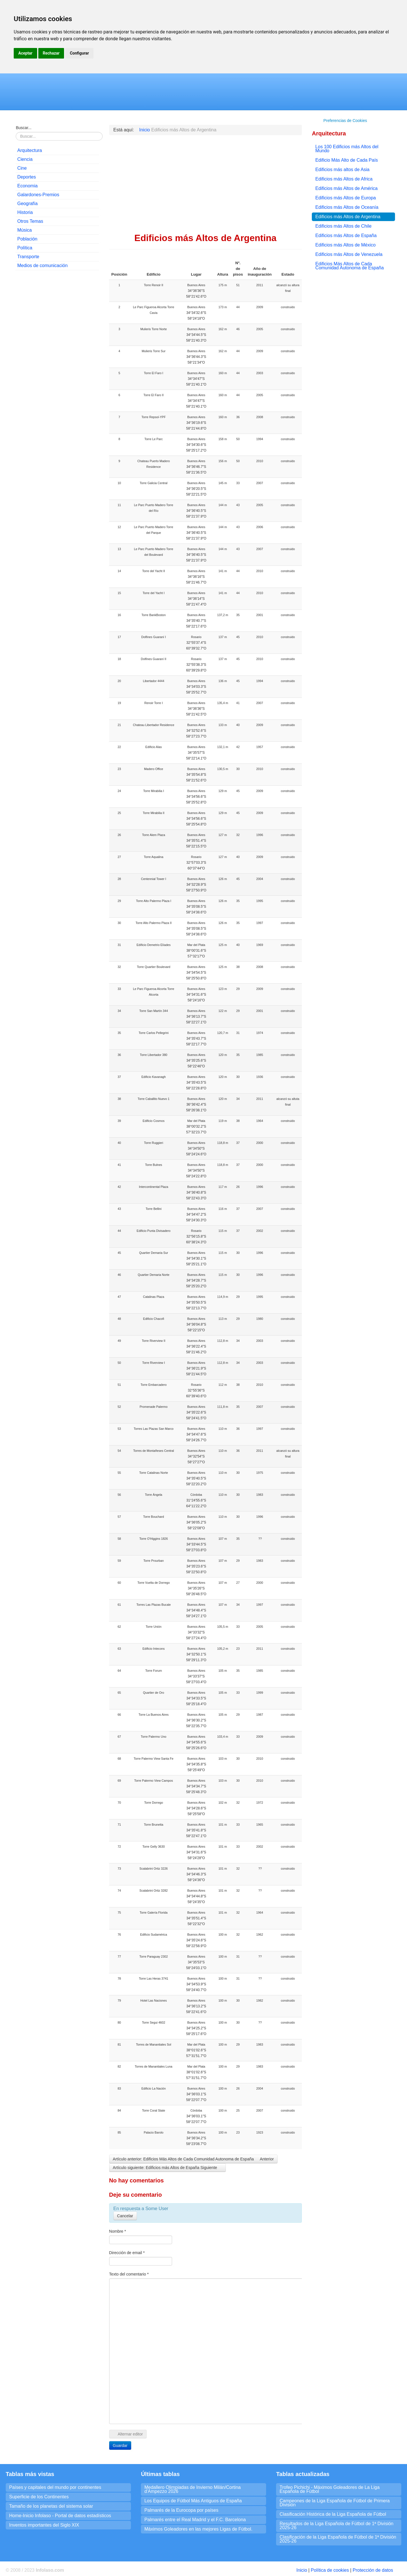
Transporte (28, 256)
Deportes (26, 177)
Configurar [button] (79, 53)
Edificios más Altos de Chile (343, 226)
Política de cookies (330, 2570)
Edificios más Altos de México (345, 244)
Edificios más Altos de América (346, 188)
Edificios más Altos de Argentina (347, 216)
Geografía (27, 203)
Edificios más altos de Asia (342, 169)
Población (27, 238)
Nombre (117, 2231)
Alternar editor (128, 2434)
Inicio (301, 2570)
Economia (27, 185)
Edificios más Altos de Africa (343, 179)
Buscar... (23, 127)
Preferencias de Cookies (345, 120)
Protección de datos (373, 2570)
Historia (25, 212)
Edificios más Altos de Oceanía (346, 207)
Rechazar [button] (51, 53)
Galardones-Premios (38, 194)
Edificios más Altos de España (345, 235)
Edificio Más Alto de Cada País (346, 160)
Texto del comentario (129, 2274)
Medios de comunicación (42, 265)
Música (24, 230)
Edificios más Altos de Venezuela (348, 254)
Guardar (120, 2445)
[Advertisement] (57, 361)
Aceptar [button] (25, 53)
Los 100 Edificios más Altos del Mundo (346, 148)
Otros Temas (30, 221)
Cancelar (125, 2216)
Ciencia (24, 159)
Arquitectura (29, 150)
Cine (22, 168)
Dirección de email (127, 2252)
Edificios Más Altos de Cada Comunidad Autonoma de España (349, 265)
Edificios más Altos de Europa (345, 197)
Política (24, 247)
